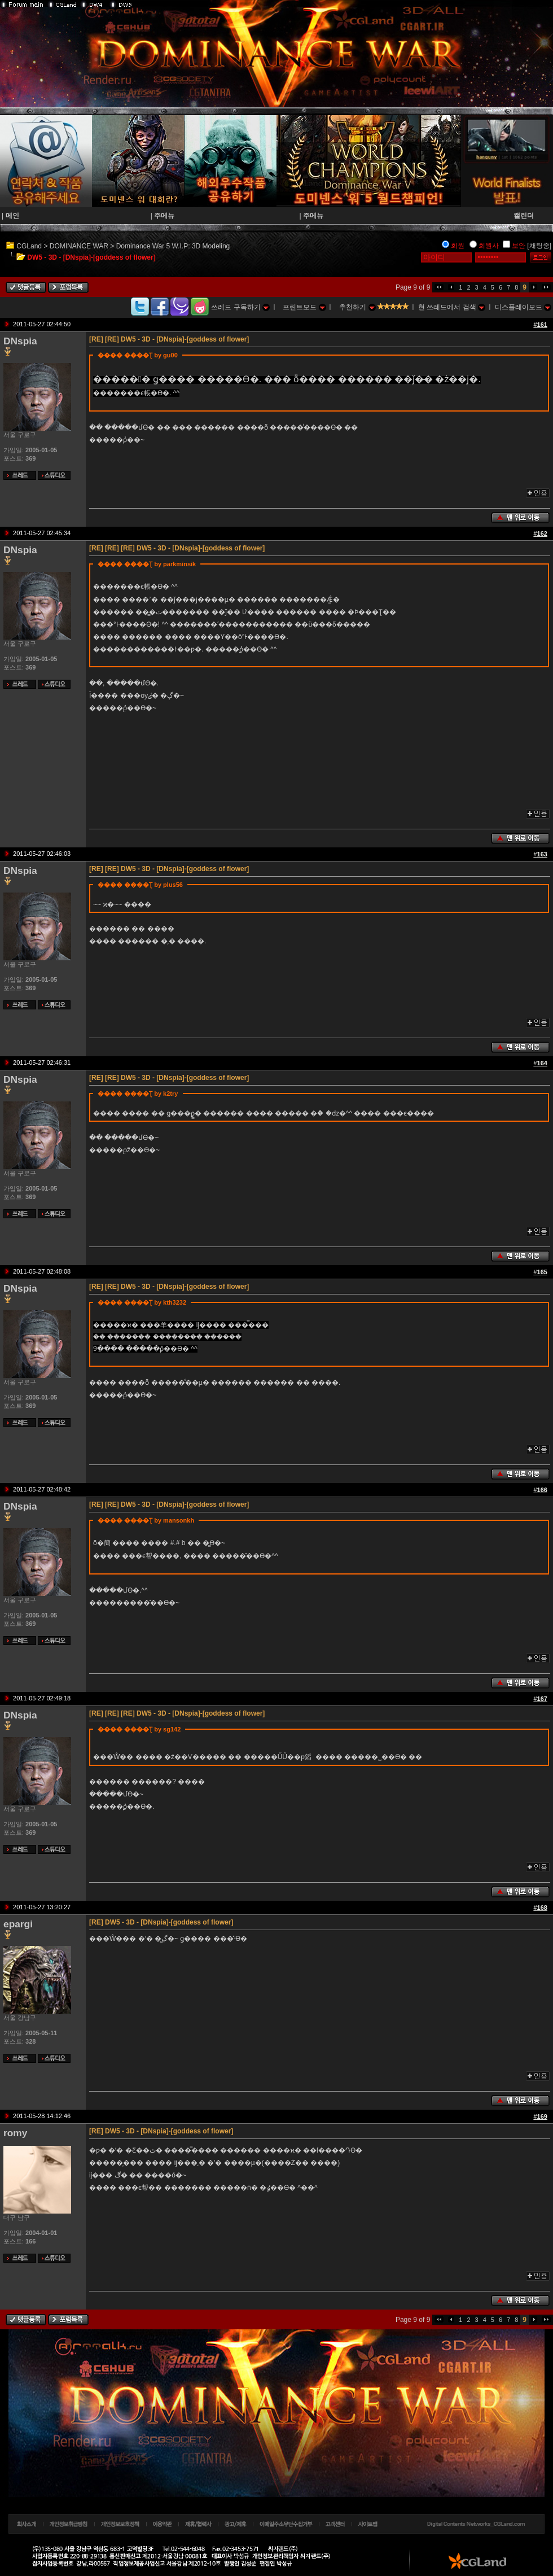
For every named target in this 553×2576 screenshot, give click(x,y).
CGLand (29, 246)
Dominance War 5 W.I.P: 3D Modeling (173, 246)
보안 (518, 246)
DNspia (20, 341)
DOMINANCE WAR (79, 246)
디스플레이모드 (523, 307)
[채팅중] (539, 246)
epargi (18, 1924)
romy (15, 2132)
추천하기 (357, 307)
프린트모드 (304, 307)
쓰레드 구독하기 (240, 307)
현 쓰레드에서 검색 (451, 307)
